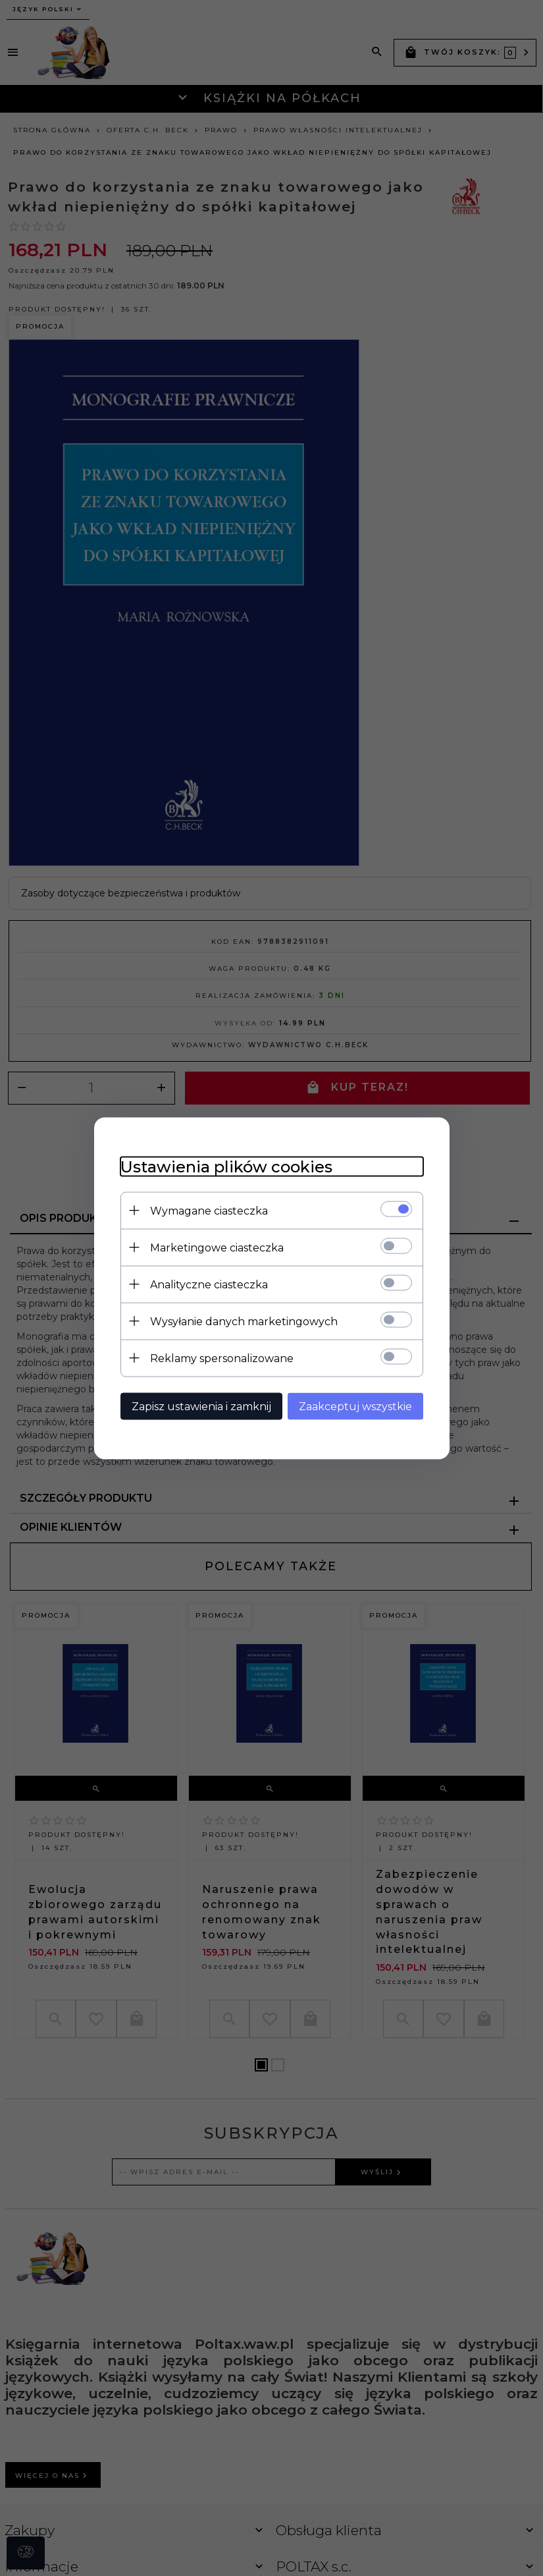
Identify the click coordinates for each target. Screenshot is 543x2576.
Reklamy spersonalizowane (222, 1358)
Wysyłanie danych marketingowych (244, 1321)
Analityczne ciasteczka (209, 1284)
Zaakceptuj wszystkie (355, 1406)
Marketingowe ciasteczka (217, 1247)
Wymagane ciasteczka (209, 1210)
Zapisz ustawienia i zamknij (201, 1406)
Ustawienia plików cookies (226, 1166)
